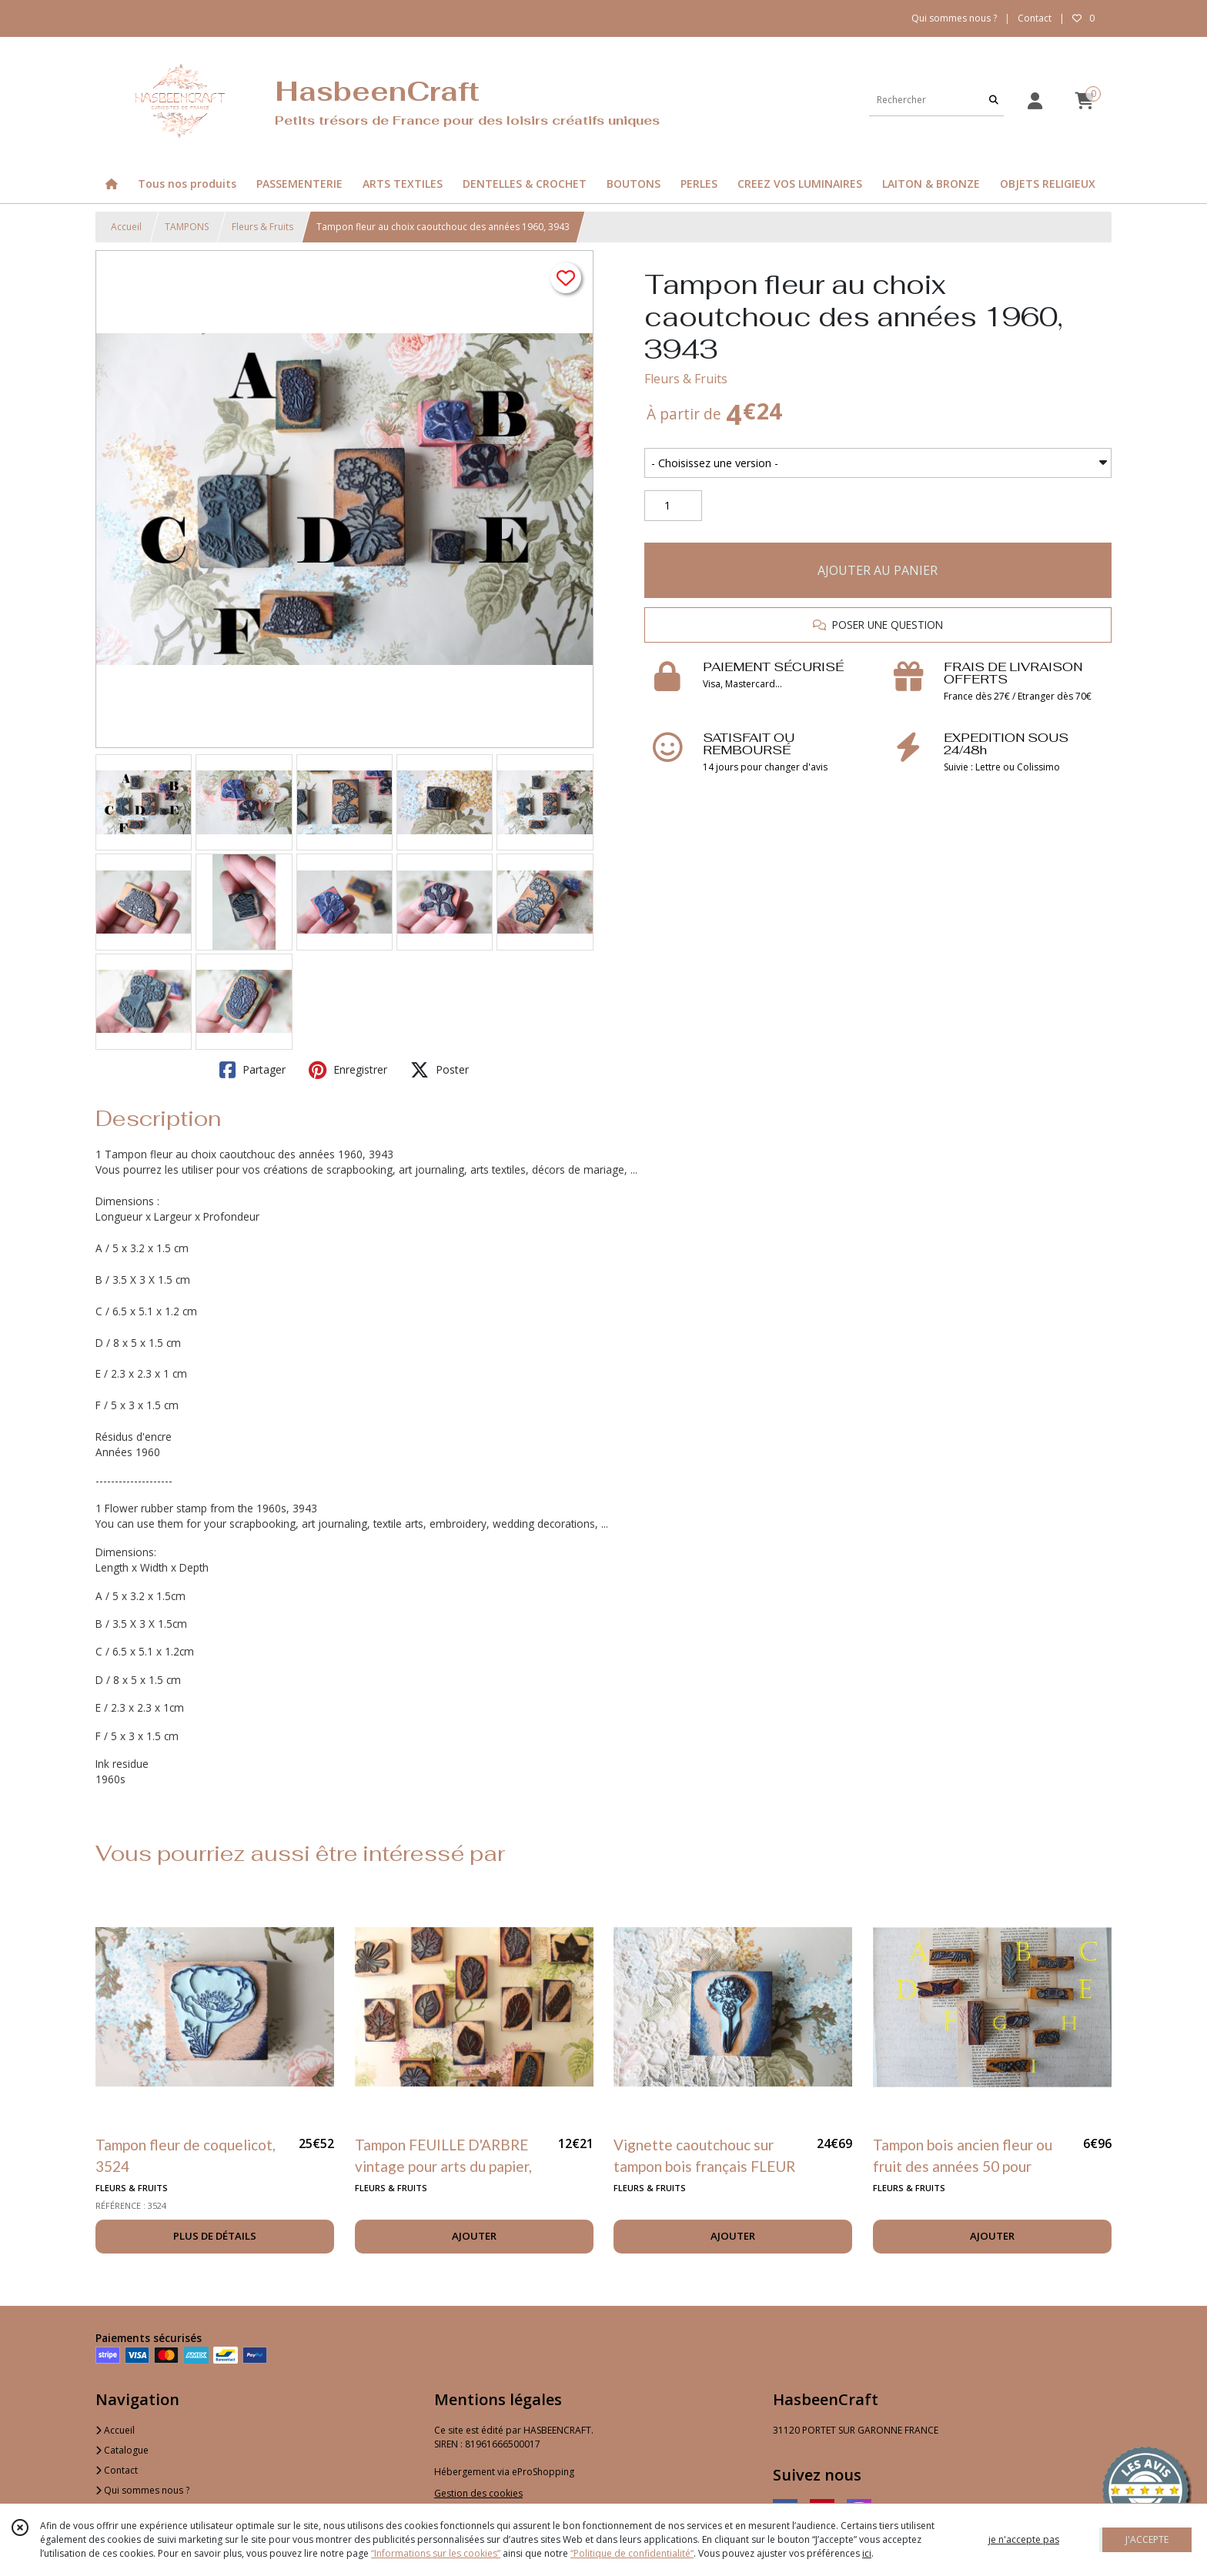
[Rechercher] (994, 100)
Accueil (126, 226)
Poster (439, 1070)
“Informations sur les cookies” (435, 2553)
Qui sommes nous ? (142, 2490)
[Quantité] (673, 505)
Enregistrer (348, 1070)
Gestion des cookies (478, 2493)
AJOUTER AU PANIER (877, 570)
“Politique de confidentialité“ (632, 2553)
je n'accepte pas (1023, 2539)
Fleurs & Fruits (262, 226)
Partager (252, 1070)
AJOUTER (474, 2236)
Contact (1035, 18)
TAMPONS (187, 226)
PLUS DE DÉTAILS (214, 2236)
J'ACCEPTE (1147, 2539)
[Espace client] (1034, 100)
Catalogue (122, 2450)
